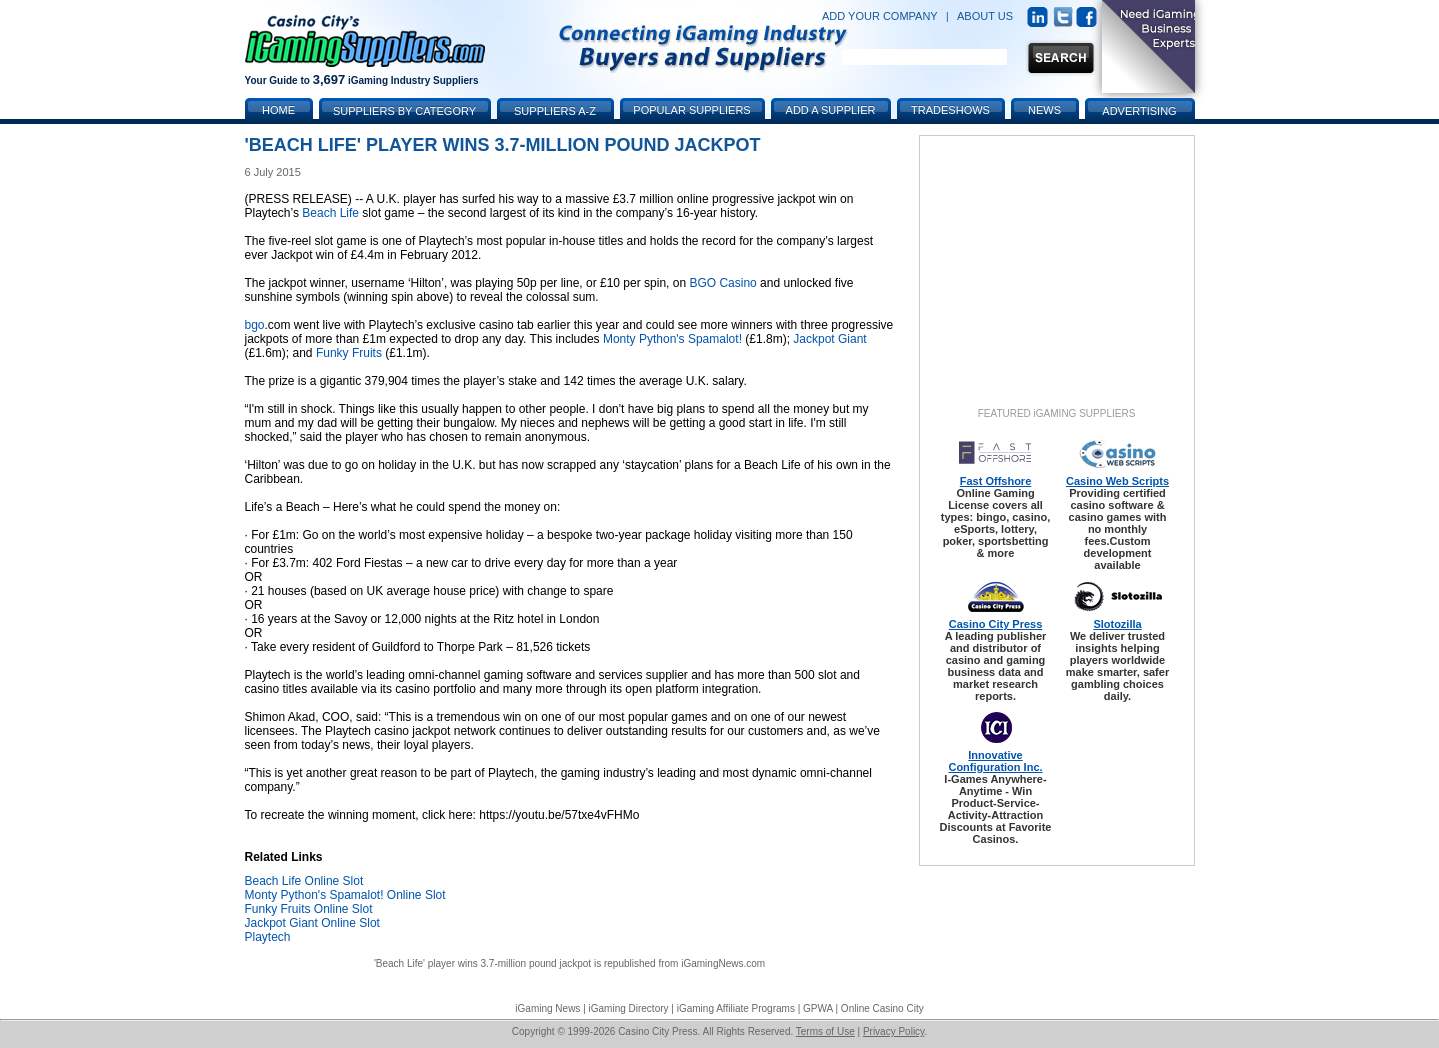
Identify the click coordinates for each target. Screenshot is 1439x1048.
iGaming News (547, 1008)
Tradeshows (950, 110)
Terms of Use (825, 1031)
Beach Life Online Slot (304, 881)
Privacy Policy (894, 1031)
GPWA (818, 1008)
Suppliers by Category (404, 111)
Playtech (268, 937)
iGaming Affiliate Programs (736, 1008)
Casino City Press (996, 624)
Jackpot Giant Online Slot (312, 923)
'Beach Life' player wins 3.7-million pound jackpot (482, 963)
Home (278, 110)
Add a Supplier (831, 110)
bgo (255, 325)
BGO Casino (722, 283)
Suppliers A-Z (555, 111)
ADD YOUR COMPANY (880, 16)
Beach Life (330, 213)
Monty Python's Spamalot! (672, 339)
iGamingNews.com (723, 963)
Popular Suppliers (691, 110)
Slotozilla (1117, 624)
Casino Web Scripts (1117, 481)
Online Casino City (882, 1008)
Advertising (1139, 111)
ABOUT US (985, 16)
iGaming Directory (629, 1008)
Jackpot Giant (829, 339)
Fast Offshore (996, 481)
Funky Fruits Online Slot (309, 909)
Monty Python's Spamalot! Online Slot (345, 895)
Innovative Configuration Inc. (995, 761)
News (1044, 110)
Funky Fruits (349, 353)
